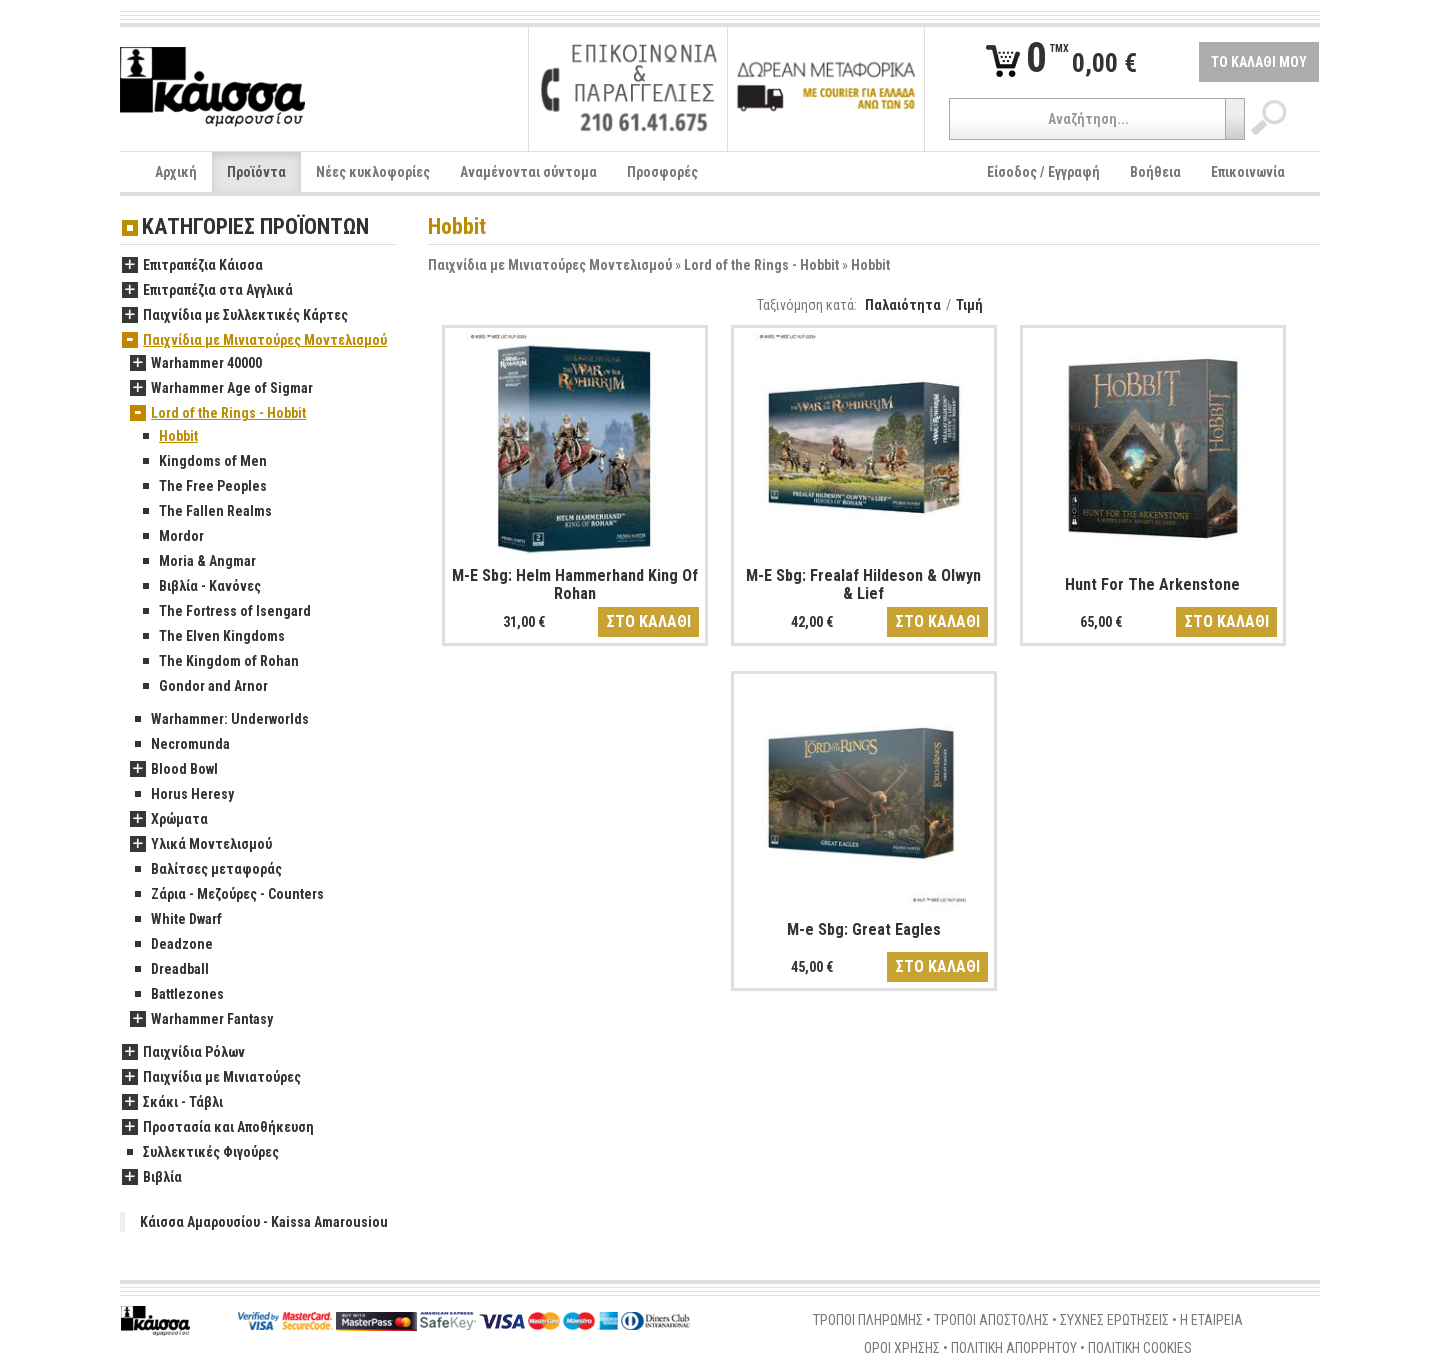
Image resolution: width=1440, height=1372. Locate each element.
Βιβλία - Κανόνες (199, 587)
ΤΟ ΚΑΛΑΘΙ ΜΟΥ (1259, 62)
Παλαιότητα (903, 305)
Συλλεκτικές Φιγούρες (200, 1153)
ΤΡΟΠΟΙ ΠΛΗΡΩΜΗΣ (868, 1320)
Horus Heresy (182, 795)
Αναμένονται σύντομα (528, 172)
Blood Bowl (174, 770)
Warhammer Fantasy (201, 1020)
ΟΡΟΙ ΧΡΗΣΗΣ (902, 1348)
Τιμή (969, 305)
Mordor (171, 537)
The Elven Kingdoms (211, 637)
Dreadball (169, 970)
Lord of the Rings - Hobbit (761, 265)
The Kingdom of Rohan (218, 662)
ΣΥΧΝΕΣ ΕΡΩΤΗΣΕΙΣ (1114, 1320)
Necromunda (180, 745)
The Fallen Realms (205, 512)
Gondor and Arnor (203, 687)
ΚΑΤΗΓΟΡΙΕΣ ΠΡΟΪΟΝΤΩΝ (255, 227)
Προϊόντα (256, 172)
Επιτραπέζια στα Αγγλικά (207, 291)
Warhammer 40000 (196, 364)
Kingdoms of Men (202, 462)
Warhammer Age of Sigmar (221, 389)
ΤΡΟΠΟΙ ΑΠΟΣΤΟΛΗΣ (991, 1320)
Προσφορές (662, 172)
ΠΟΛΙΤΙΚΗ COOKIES (1140, 1348)
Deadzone (171, 945)
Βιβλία (152, 1178)
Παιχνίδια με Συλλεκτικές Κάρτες (235, 316)
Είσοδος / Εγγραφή (1043, 172)
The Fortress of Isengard (224, 612)
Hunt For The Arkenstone (1152, 584)
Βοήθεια (1155, 172)
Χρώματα (169, 820)
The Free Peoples (202, 487)
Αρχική (176, 172)
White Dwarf (176, 920)
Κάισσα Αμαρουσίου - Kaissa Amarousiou (264, 1222)
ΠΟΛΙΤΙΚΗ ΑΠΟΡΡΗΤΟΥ (1014, 1348)
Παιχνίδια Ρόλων (183, 1053)
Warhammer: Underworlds (219, 720)
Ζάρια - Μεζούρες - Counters (227, 895)
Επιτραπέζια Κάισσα (192, 266)
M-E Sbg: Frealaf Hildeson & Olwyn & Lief (863, 584)
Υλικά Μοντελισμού (201, 845)
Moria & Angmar (197, 562)
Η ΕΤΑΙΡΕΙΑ (1211, 1320)
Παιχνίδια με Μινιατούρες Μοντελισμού (550, 265)
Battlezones (177, 995)
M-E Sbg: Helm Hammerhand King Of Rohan (575, 584)
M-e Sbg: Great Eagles (864, 929)
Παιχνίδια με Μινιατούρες (211, 1078)
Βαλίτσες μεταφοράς (206, 870)
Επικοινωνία (1248, 172)
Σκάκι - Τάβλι (172, 1103)
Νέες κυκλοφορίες (373, 172)
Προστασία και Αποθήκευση (218, 1128)
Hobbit (870, 265)
